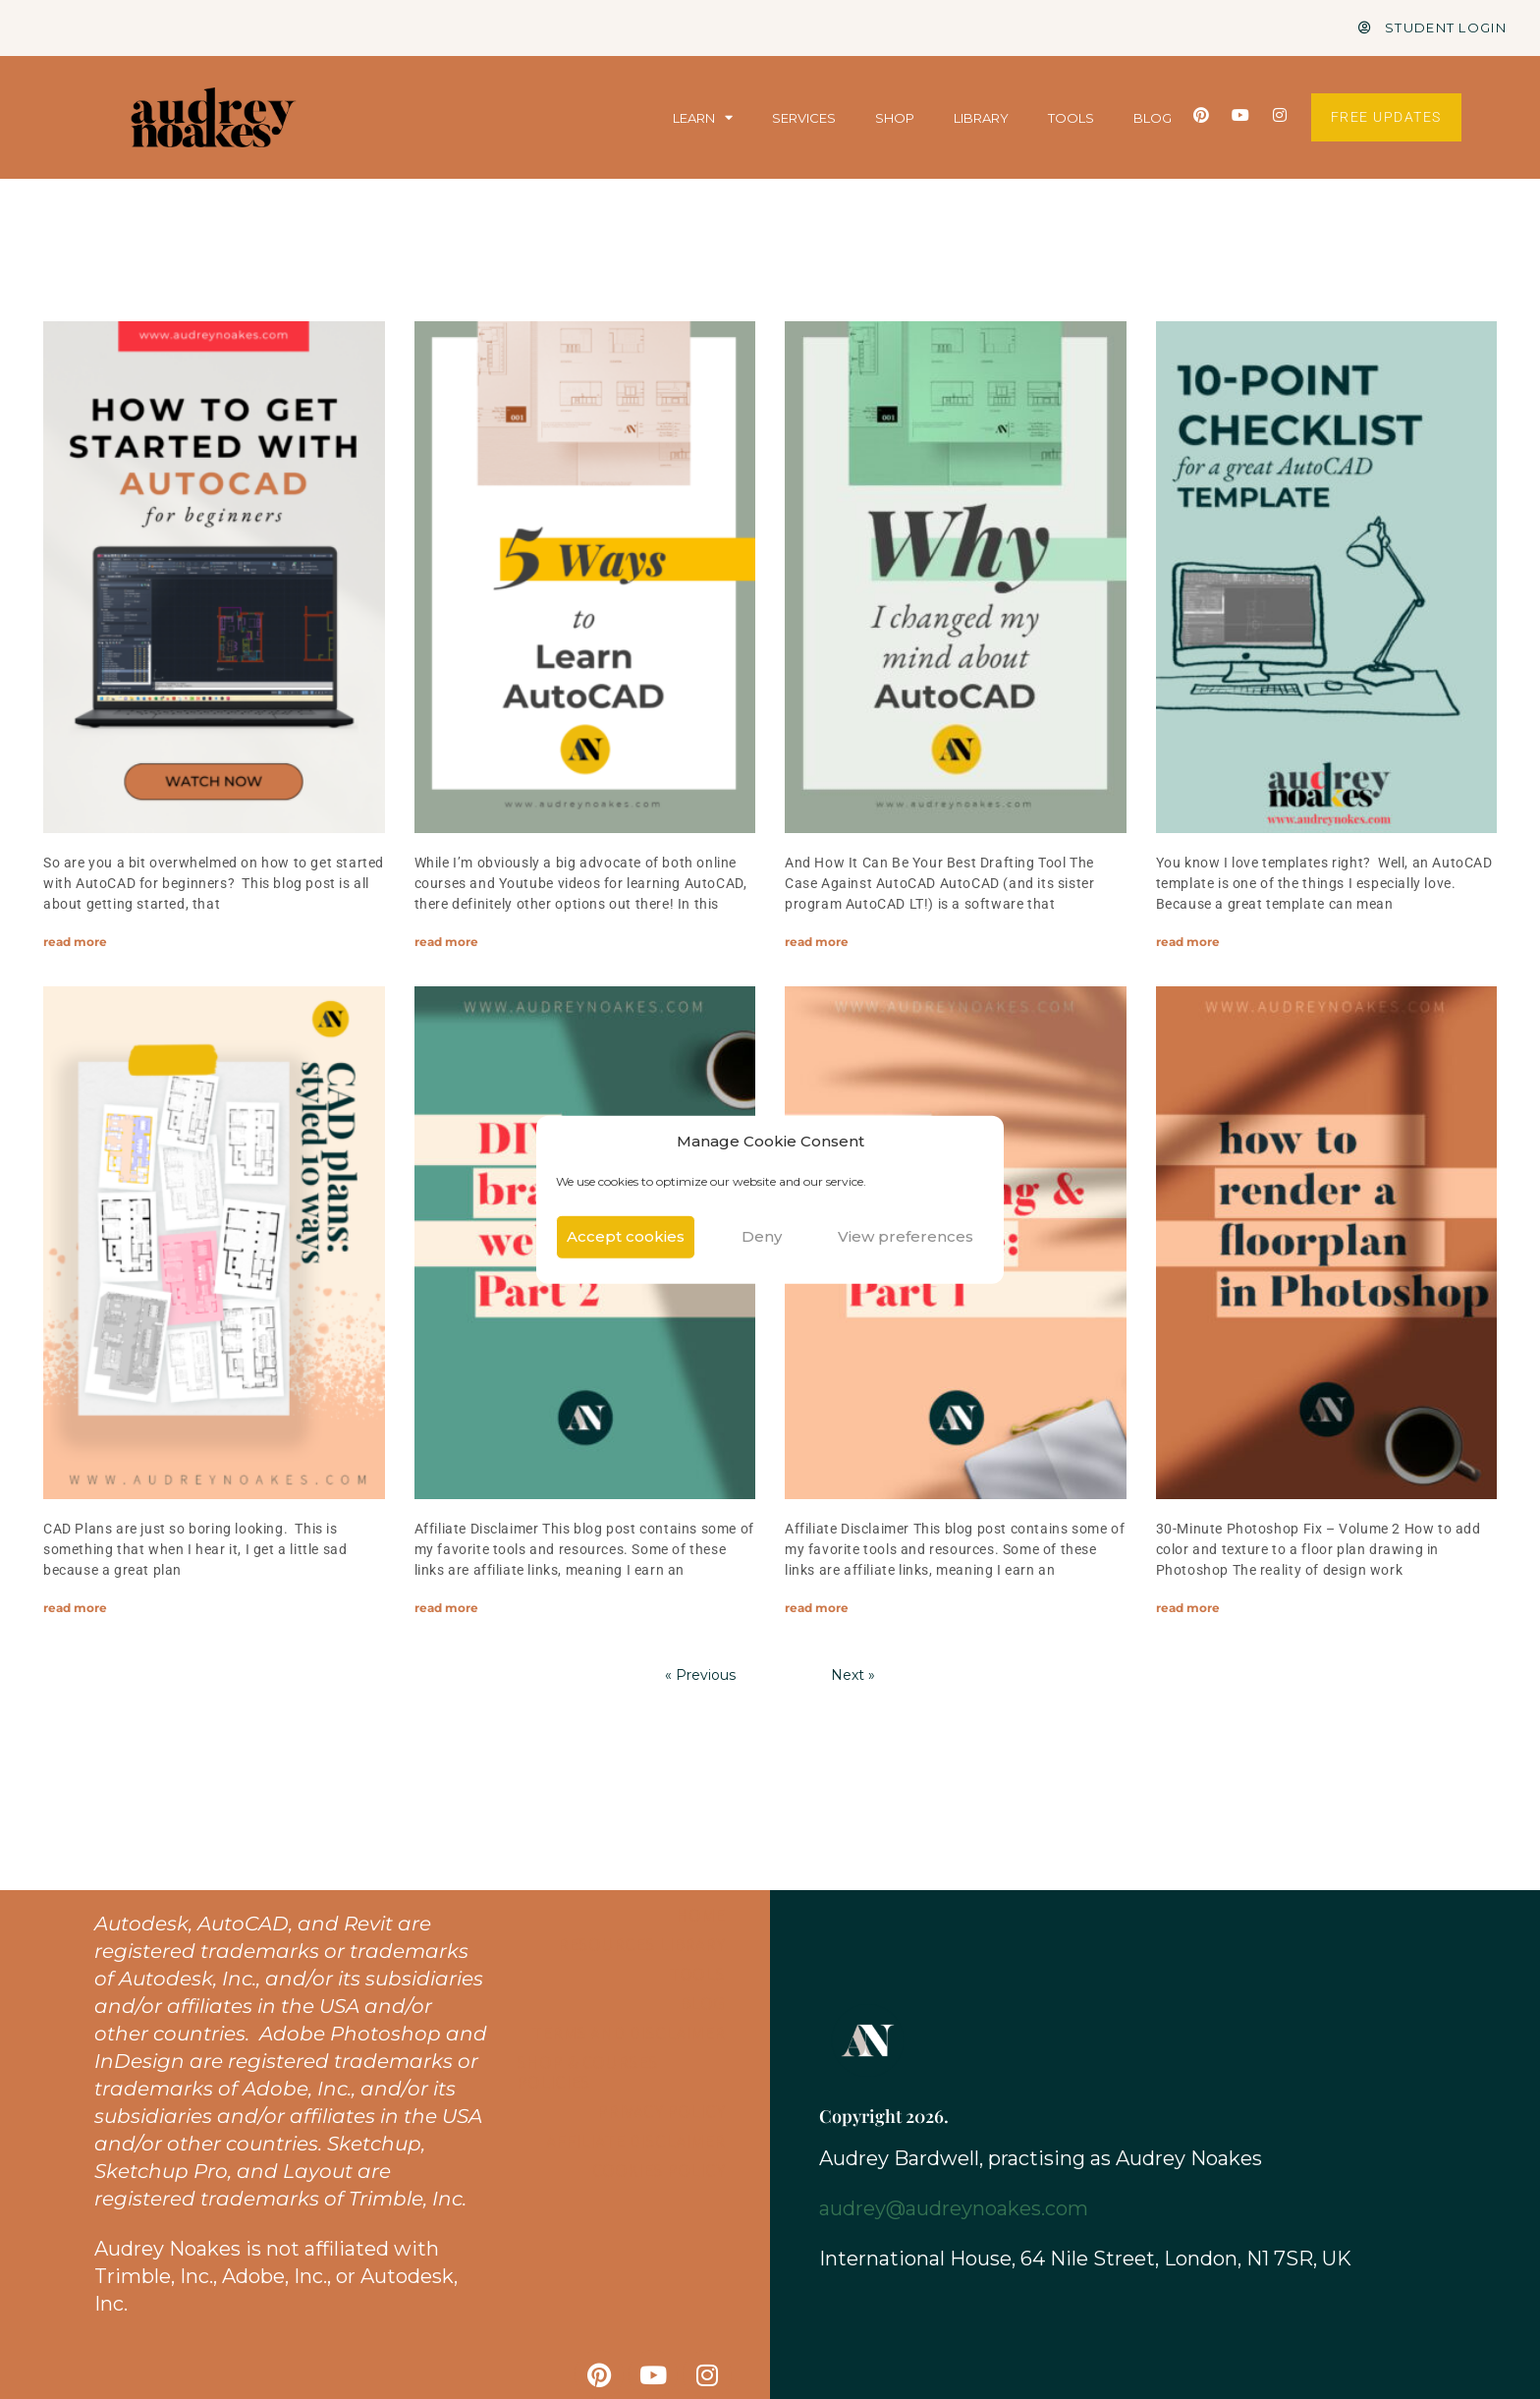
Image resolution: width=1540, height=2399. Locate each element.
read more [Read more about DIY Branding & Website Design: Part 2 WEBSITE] (446, 1607)
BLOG (1152, 118)
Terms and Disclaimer (628, 2032)
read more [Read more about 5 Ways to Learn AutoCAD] (446, 941)
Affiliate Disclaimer (635, 2140)
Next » (853, 1675)
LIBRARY (981, 118)
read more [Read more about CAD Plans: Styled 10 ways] (75, 1607)
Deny (762, 1236)
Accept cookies (626, 1236)
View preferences (905, 1236)
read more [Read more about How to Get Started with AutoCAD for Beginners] (75, 941)
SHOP (894, 118)
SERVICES (804, 118)
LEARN (703, 118)
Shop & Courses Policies (587, 2071)
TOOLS (1071, 118)
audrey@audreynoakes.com (953, 2208)
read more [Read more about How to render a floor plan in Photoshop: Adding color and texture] (1188, 1607)
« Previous (700, 1675)
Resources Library (641, 1944)
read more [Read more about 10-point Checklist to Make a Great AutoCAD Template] (1188, 941)
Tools (697, 1973)
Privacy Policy (661, 2111)
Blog (702, 2003)
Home (700, 1914)
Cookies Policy (658, 2170)
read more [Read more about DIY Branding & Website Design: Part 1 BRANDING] (817, 1607)
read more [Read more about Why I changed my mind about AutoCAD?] (817, 941)
